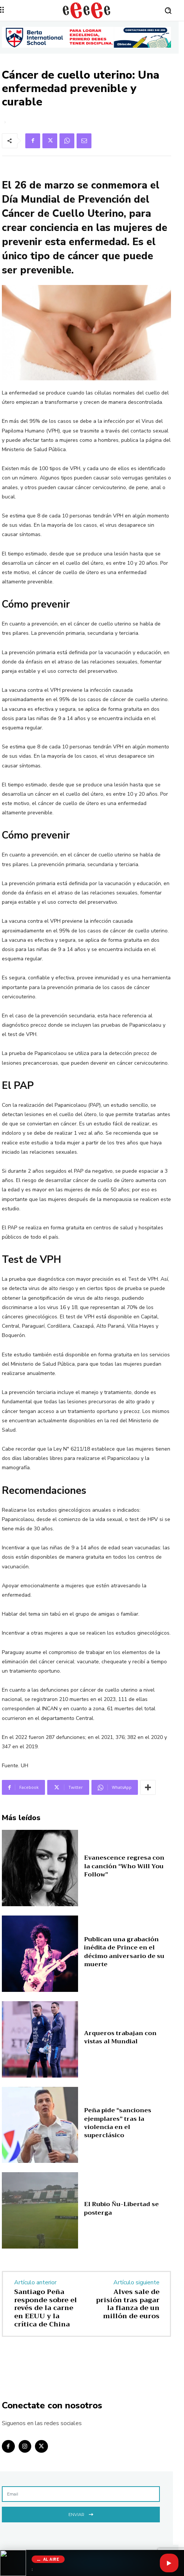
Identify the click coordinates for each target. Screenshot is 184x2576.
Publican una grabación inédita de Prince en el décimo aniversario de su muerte (124, 1952)
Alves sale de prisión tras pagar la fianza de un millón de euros (127, 2304)
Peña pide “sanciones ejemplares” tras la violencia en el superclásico (117, 2123)
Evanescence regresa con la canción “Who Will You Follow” (124, 1866)
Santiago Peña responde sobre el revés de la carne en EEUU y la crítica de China (45, 2308)
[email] (81, 2494)
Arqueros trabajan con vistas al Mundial (120, 2037)
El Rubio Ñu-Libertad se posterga (121, 2208)
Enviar (80, 2514)
